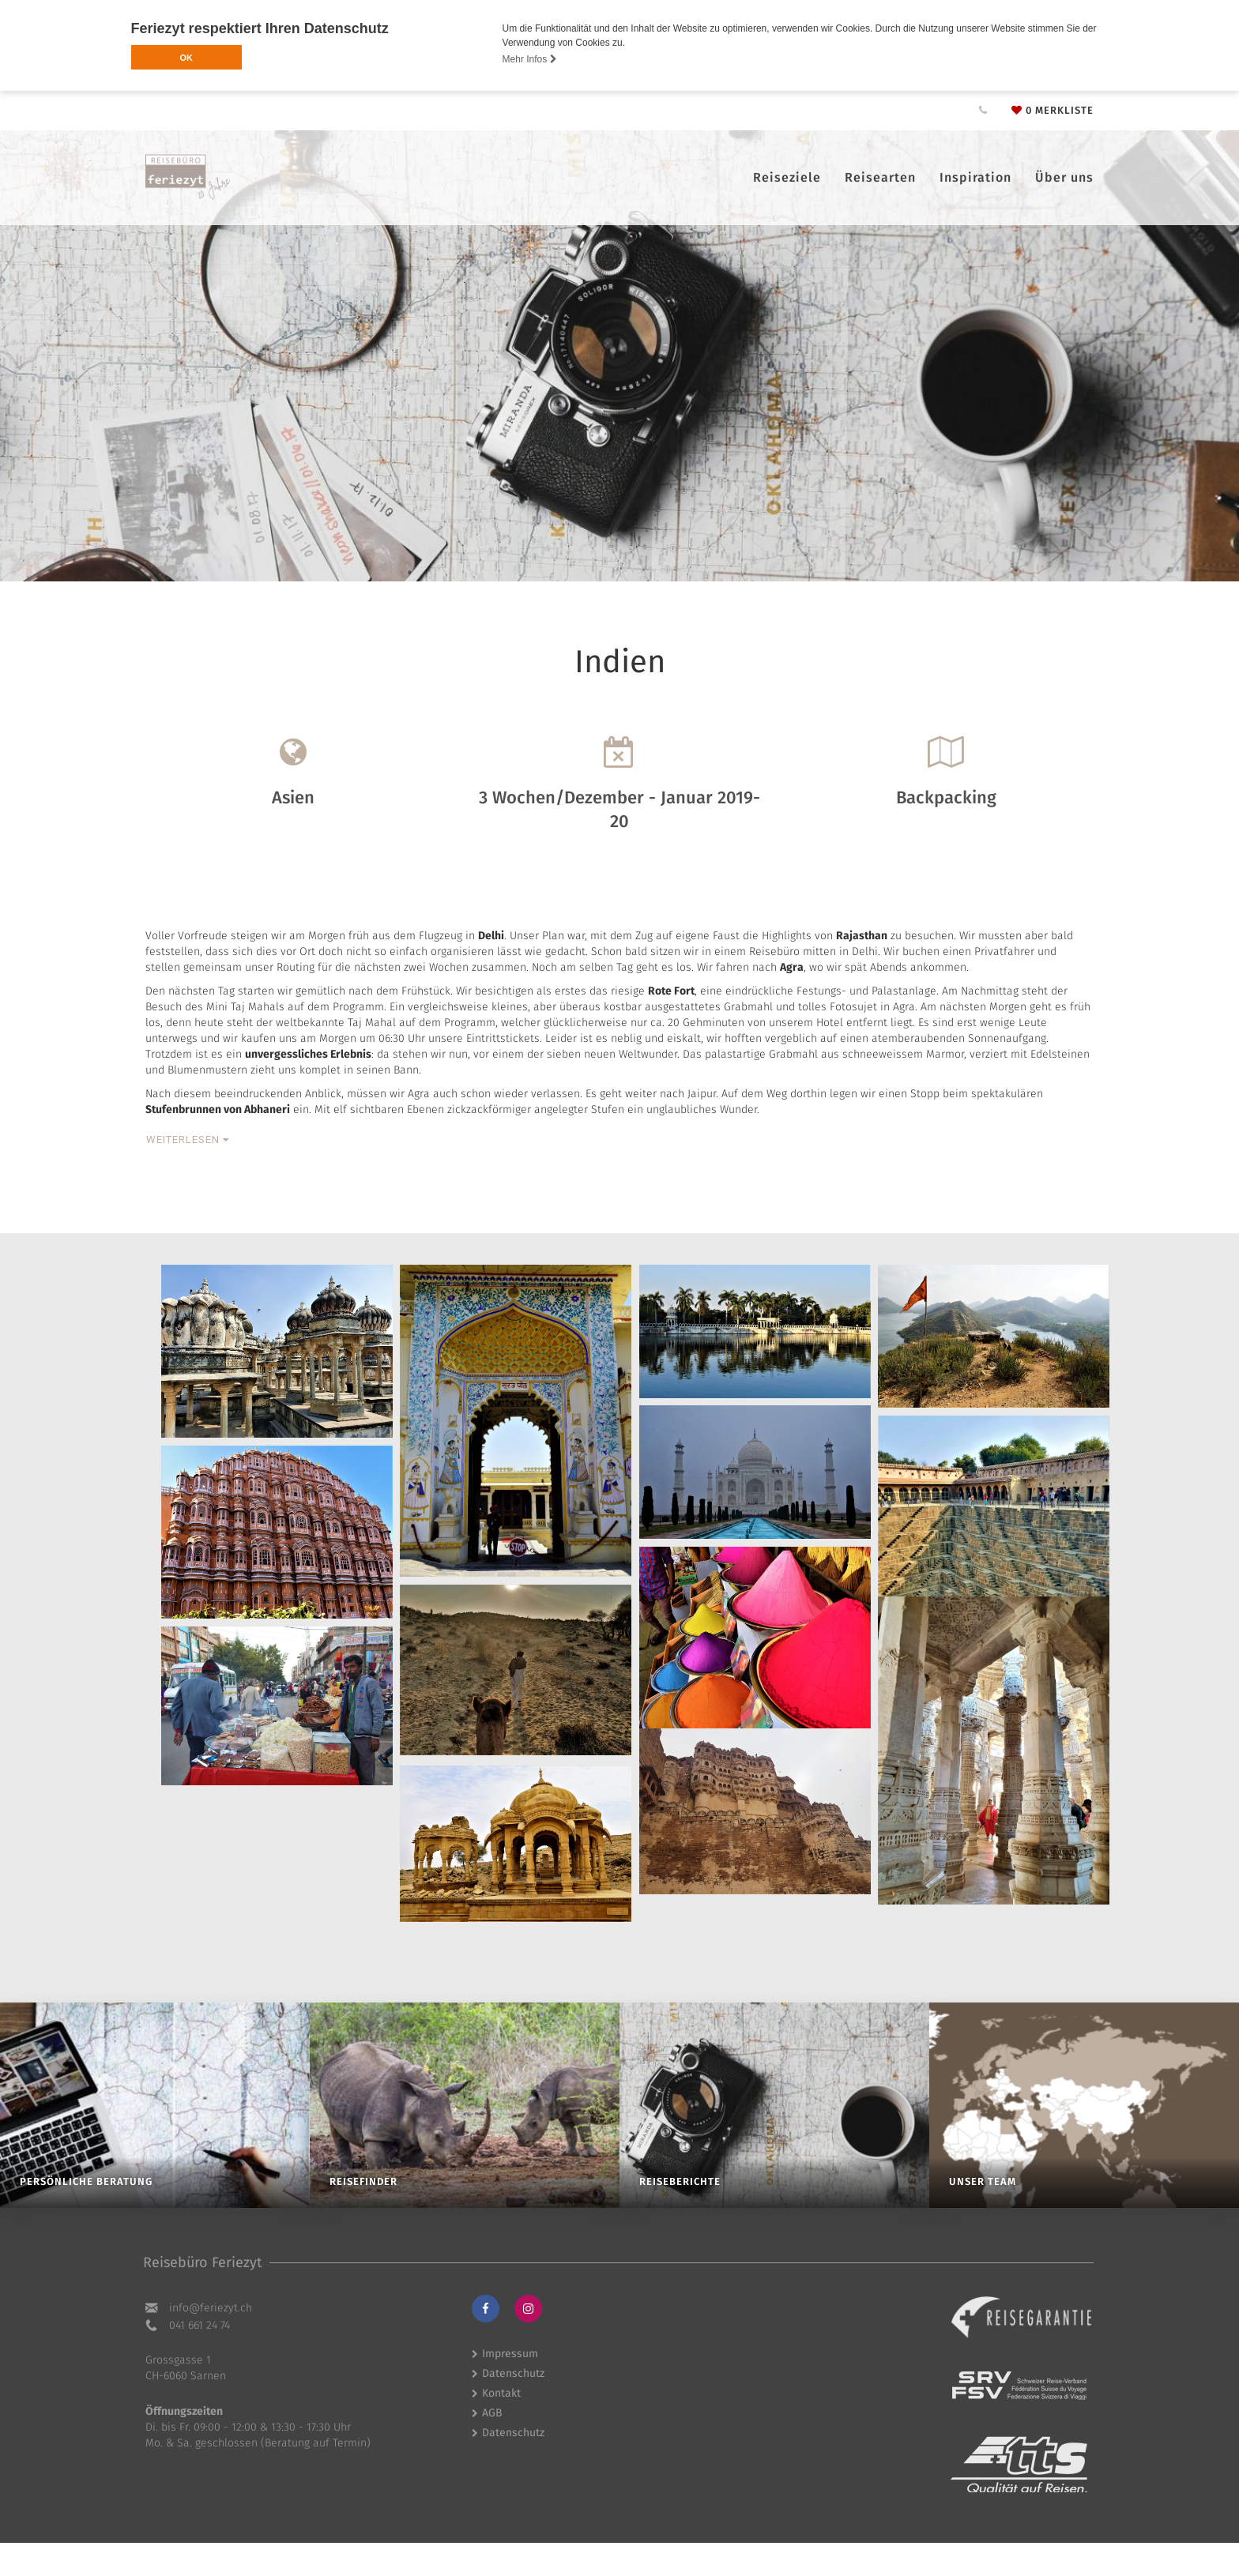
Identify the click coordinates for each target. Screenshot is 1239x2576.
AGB (492, 2413)
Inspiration (975, 177)
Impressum (510, 2353)
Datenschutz (513, 2373)
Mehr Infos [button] (530, 59)
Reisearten (880, 177)
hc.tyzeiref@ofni (210, 2308)
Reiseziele (787, 177)
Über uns (1064, 177)
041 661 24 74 (199, 2325)
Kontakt (501, 2393)
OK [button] (185, 57)
